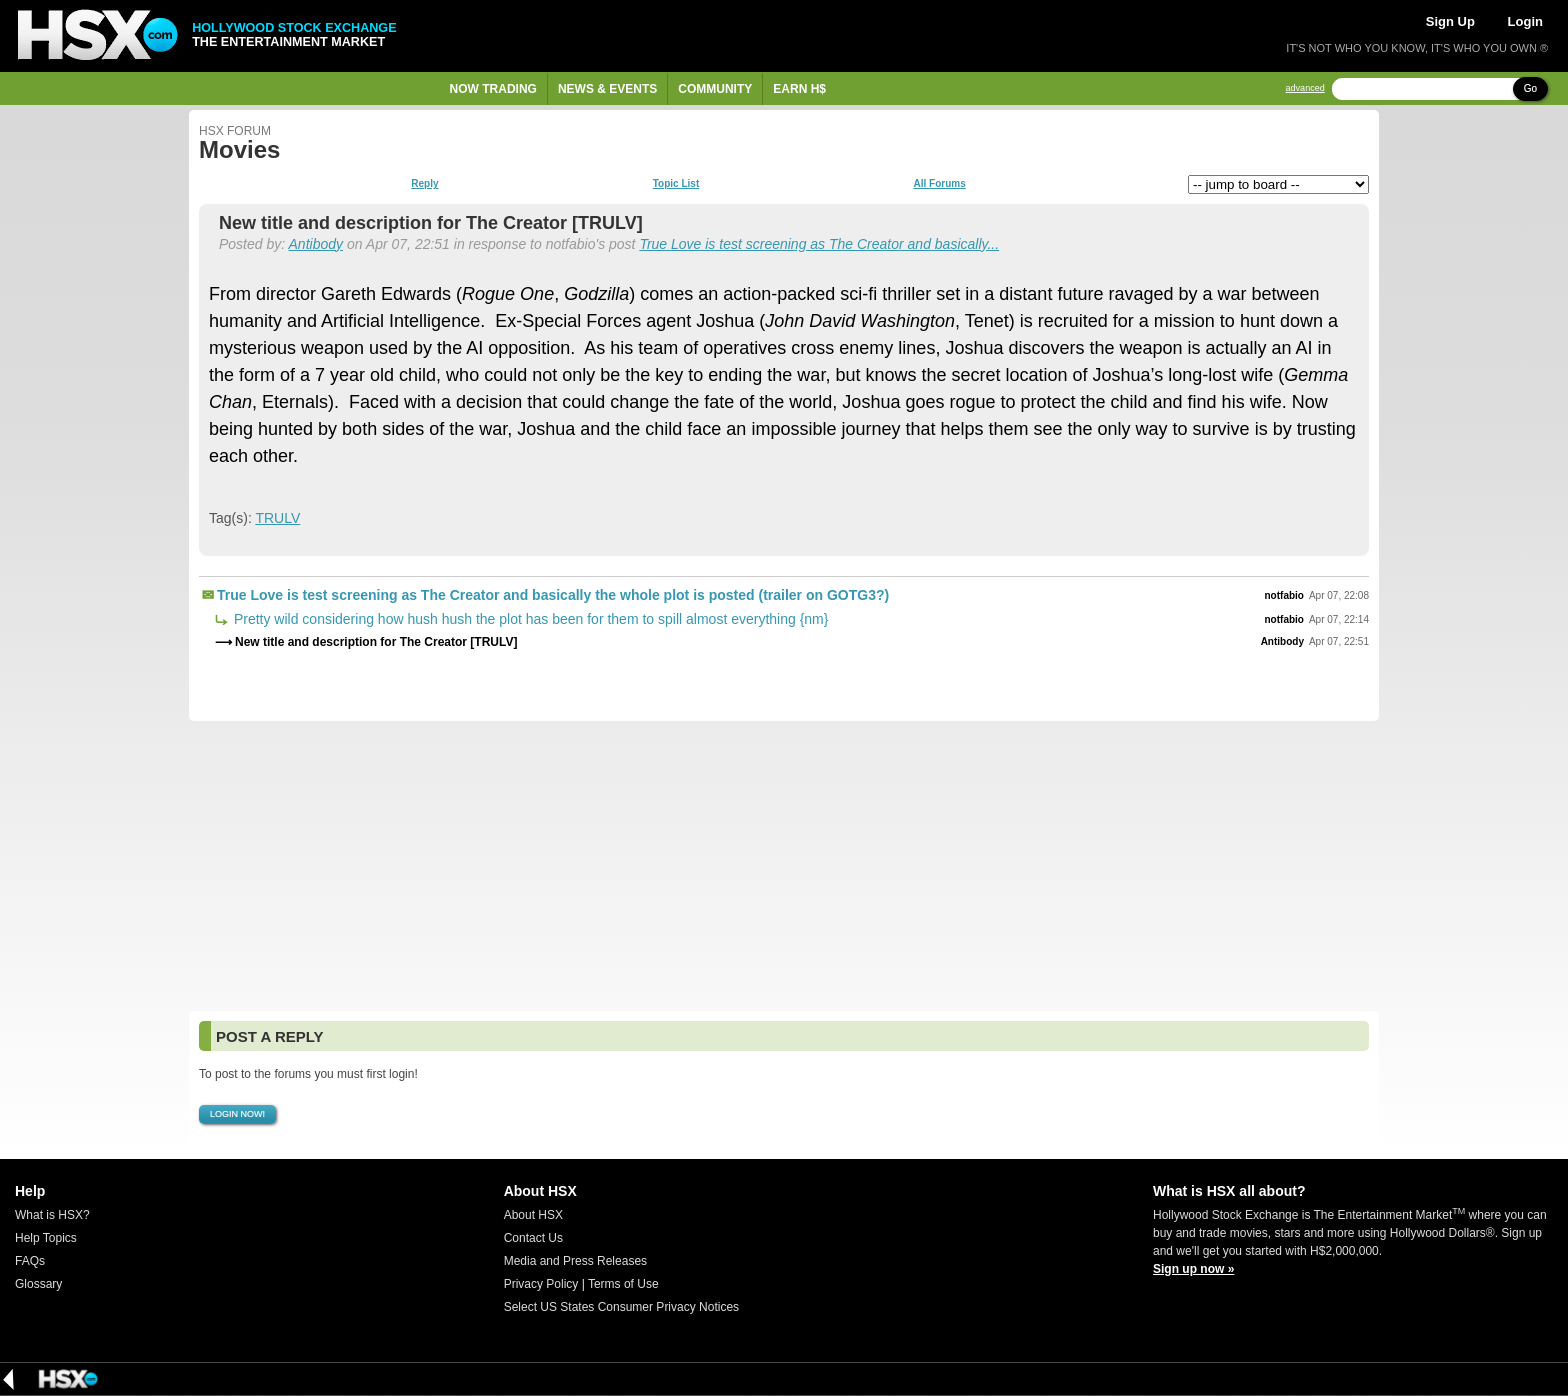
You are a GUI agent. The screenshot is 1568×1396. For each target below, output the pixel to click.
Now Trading (493, 89)
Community (715, 89)
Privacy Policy (541, 1284)
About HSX (533, 1215)
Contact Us (533, 1238)
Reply (424, 184)
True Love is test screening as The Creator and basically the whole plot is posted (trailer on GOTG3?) (553, 595)
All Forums (939, 184)
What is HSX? (52, 1215)
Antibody (316, 244)
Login (1525, 21)
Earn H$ (799, 89)
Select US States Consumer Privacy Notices (621, 1307)
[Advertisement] (784, 866)
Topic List (676, 184)
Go (1530, 88)
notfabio (1284, 595)
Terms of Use (623, 1284)
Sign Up (1450, 21)
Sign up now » (1193, 1269)
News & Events (607, 89)
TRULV (277, 518)
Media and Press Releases (575, 1261)
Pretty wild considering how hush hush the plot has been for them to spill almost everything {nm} (529, 619)
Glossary (38, 1284)
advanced (1305, 88)
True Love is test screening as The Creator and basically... (819, 244)
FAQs (30, 1261)
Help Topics (46, 1238)
